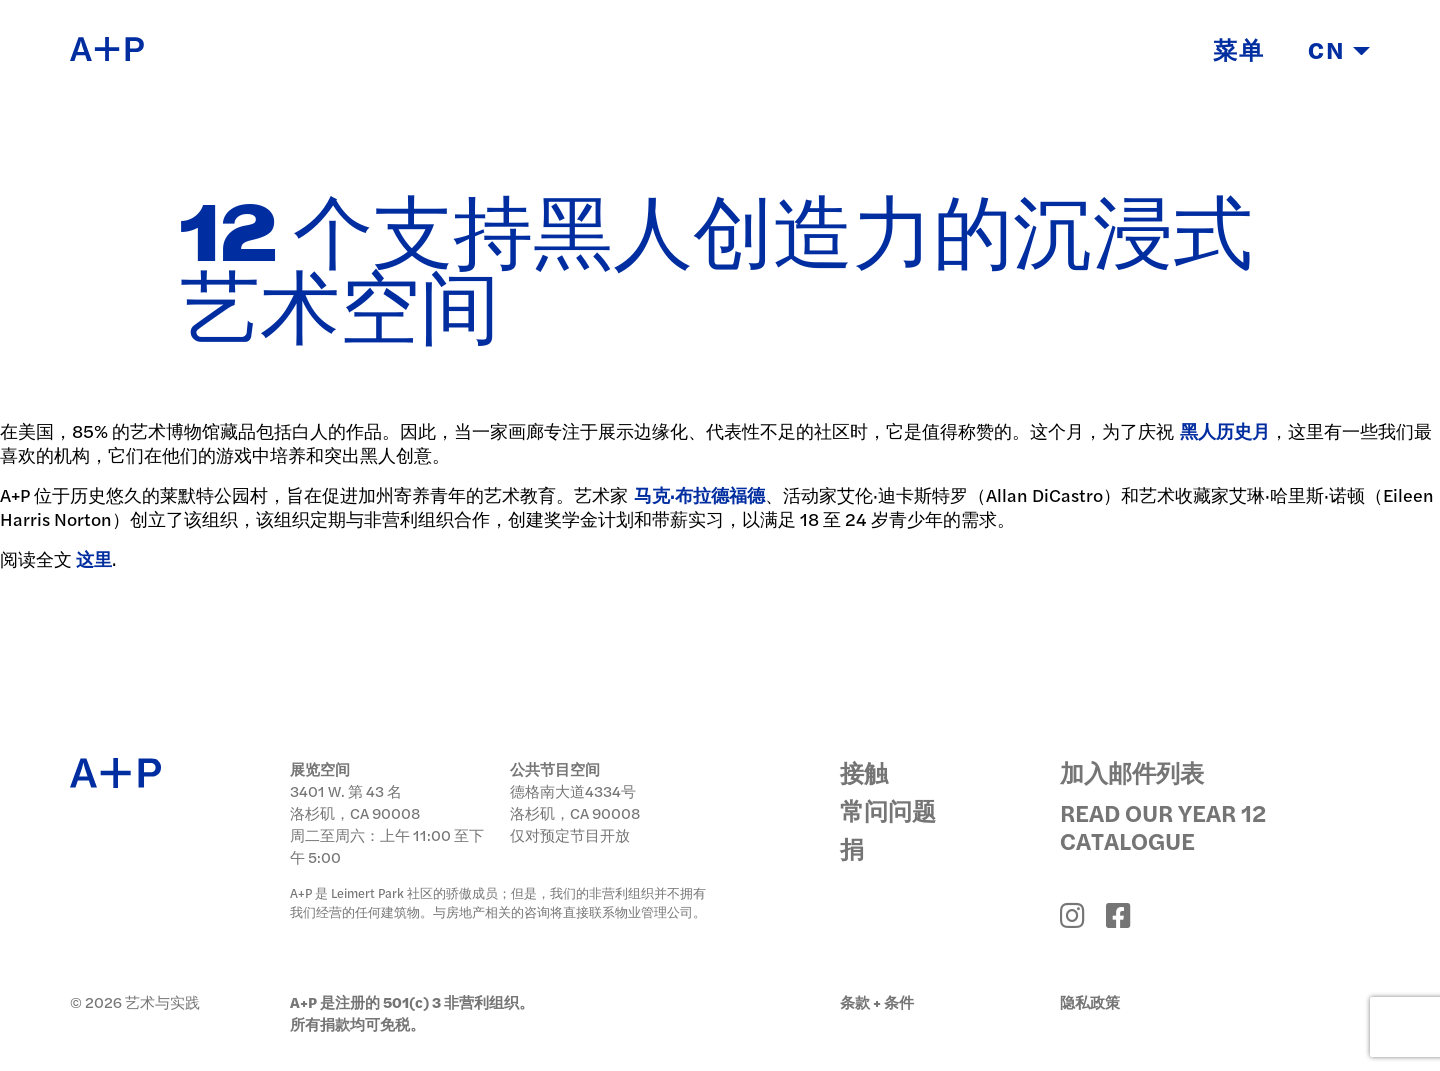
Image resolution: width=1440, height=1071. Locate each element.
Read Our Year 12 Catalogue (1163, 826)
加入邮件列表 (1132, 772)
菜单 (1239, 53)
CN (1339, 53)
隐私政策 (1090, 1001)
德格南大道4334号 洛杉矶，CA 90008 (575, 801)
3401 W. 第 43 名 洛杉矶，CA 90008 (355, 801)
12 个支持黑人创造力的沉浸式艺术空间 (716, 274)
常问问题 (888, 810)
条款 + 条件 (877, 1001)
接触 (864, 772)
